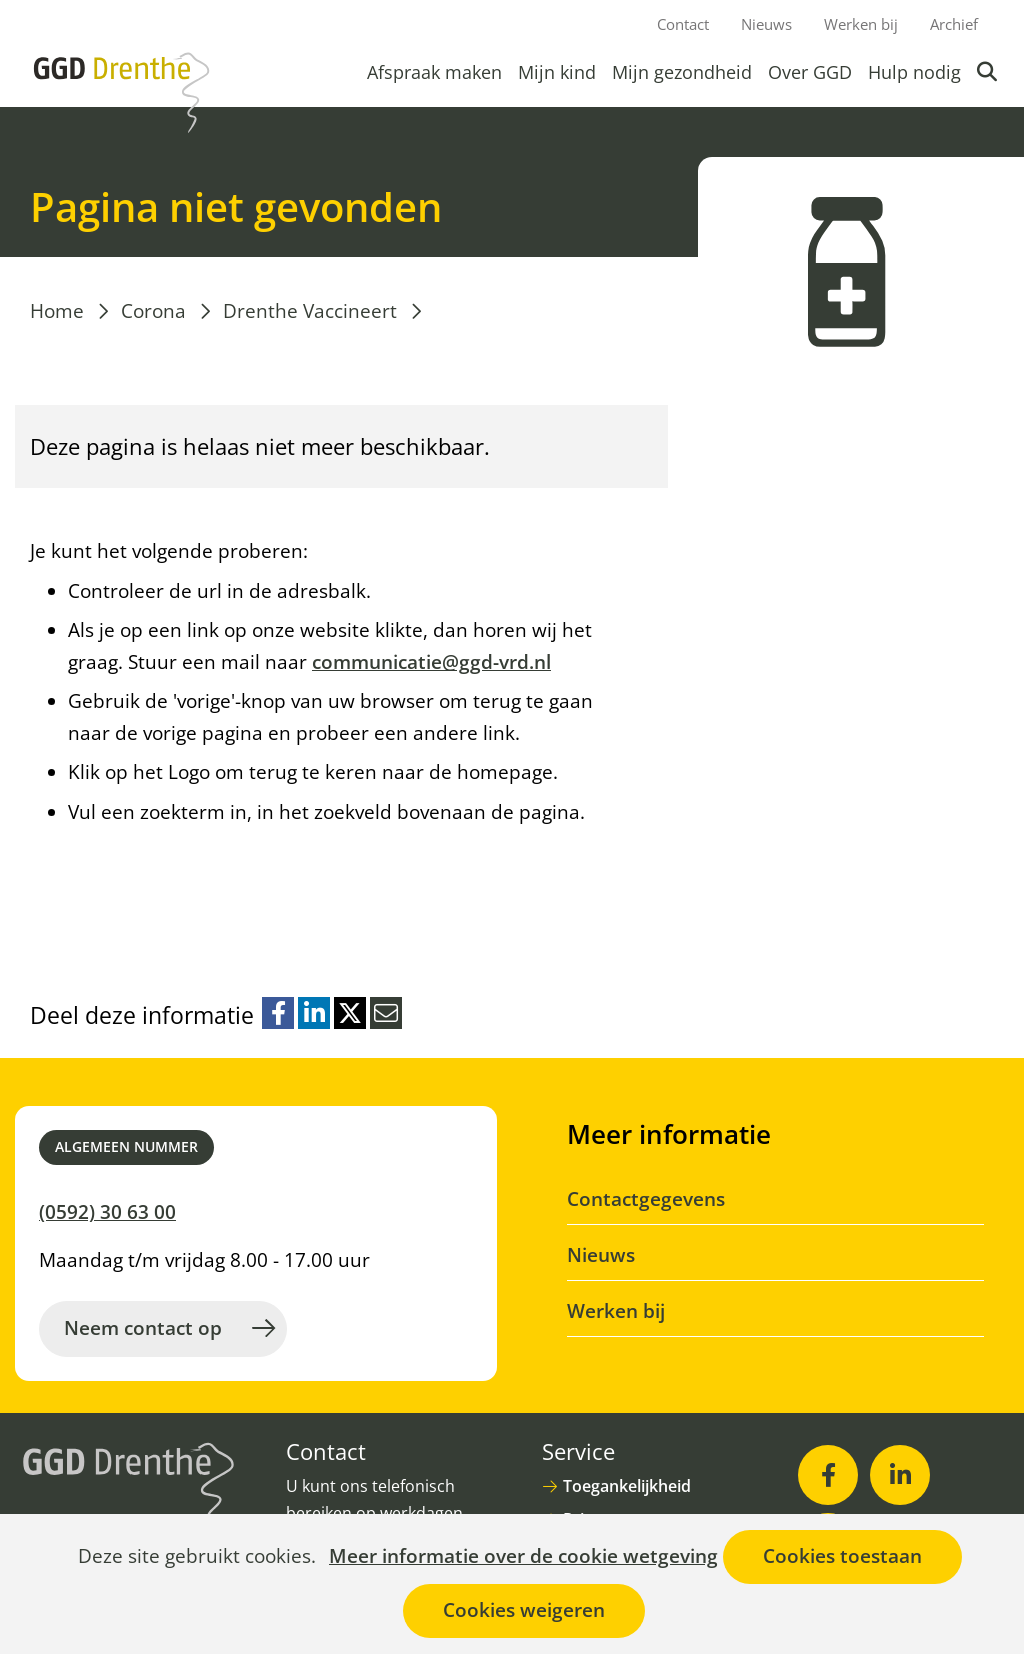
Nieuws (766, 24)
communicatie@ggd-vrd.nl (431, 662)
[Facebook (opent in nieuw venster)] (828, 1475)
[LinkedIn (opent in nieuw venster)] (900, 1475)
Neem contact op (143, 1328)
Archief (954, 24)
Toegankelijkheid (627, 1486)
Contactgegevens (646, 1199)
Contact (683, 24)
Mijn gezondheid (682, 72)
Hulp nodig (914, 72)
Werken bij (861, 24)
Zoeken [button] (989, 72)
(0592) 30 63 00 (107, 1212)
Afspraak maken (434, 72)
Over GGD (810, 72)
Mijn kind (557, 72)
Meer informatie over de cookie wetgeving (523, 1557)
